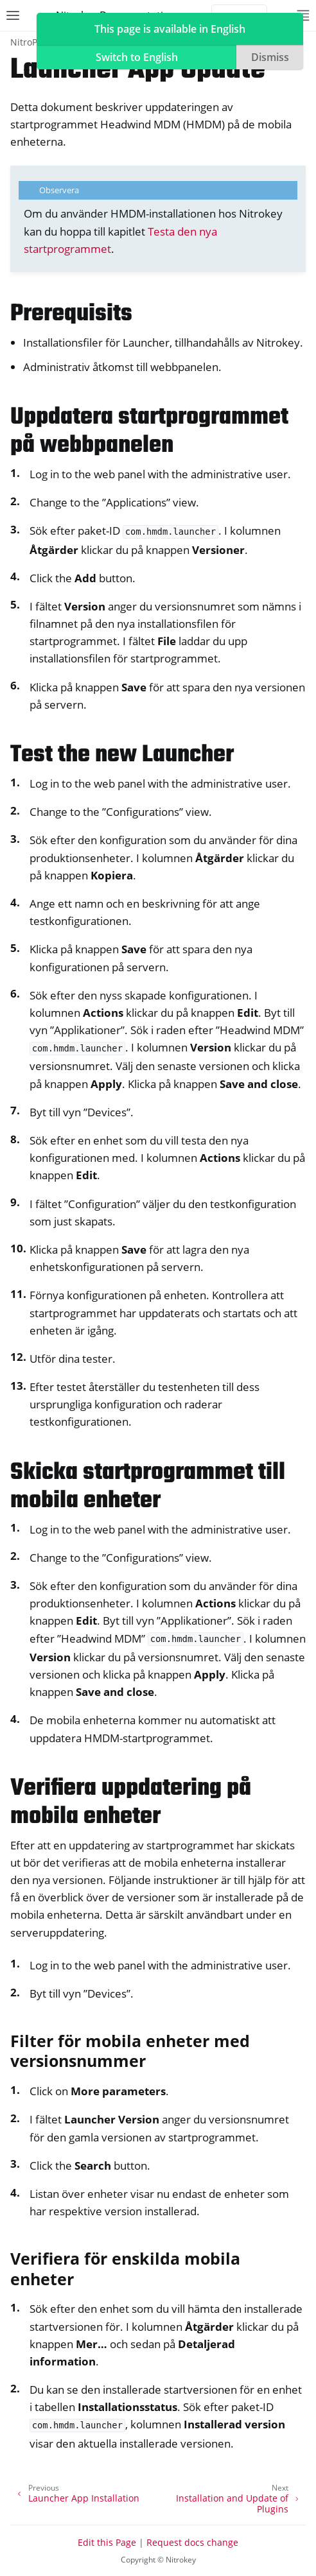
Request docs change (192, 2542)
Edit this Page (107, 2542)
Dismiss (270, 57)
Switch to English (137, 57)
